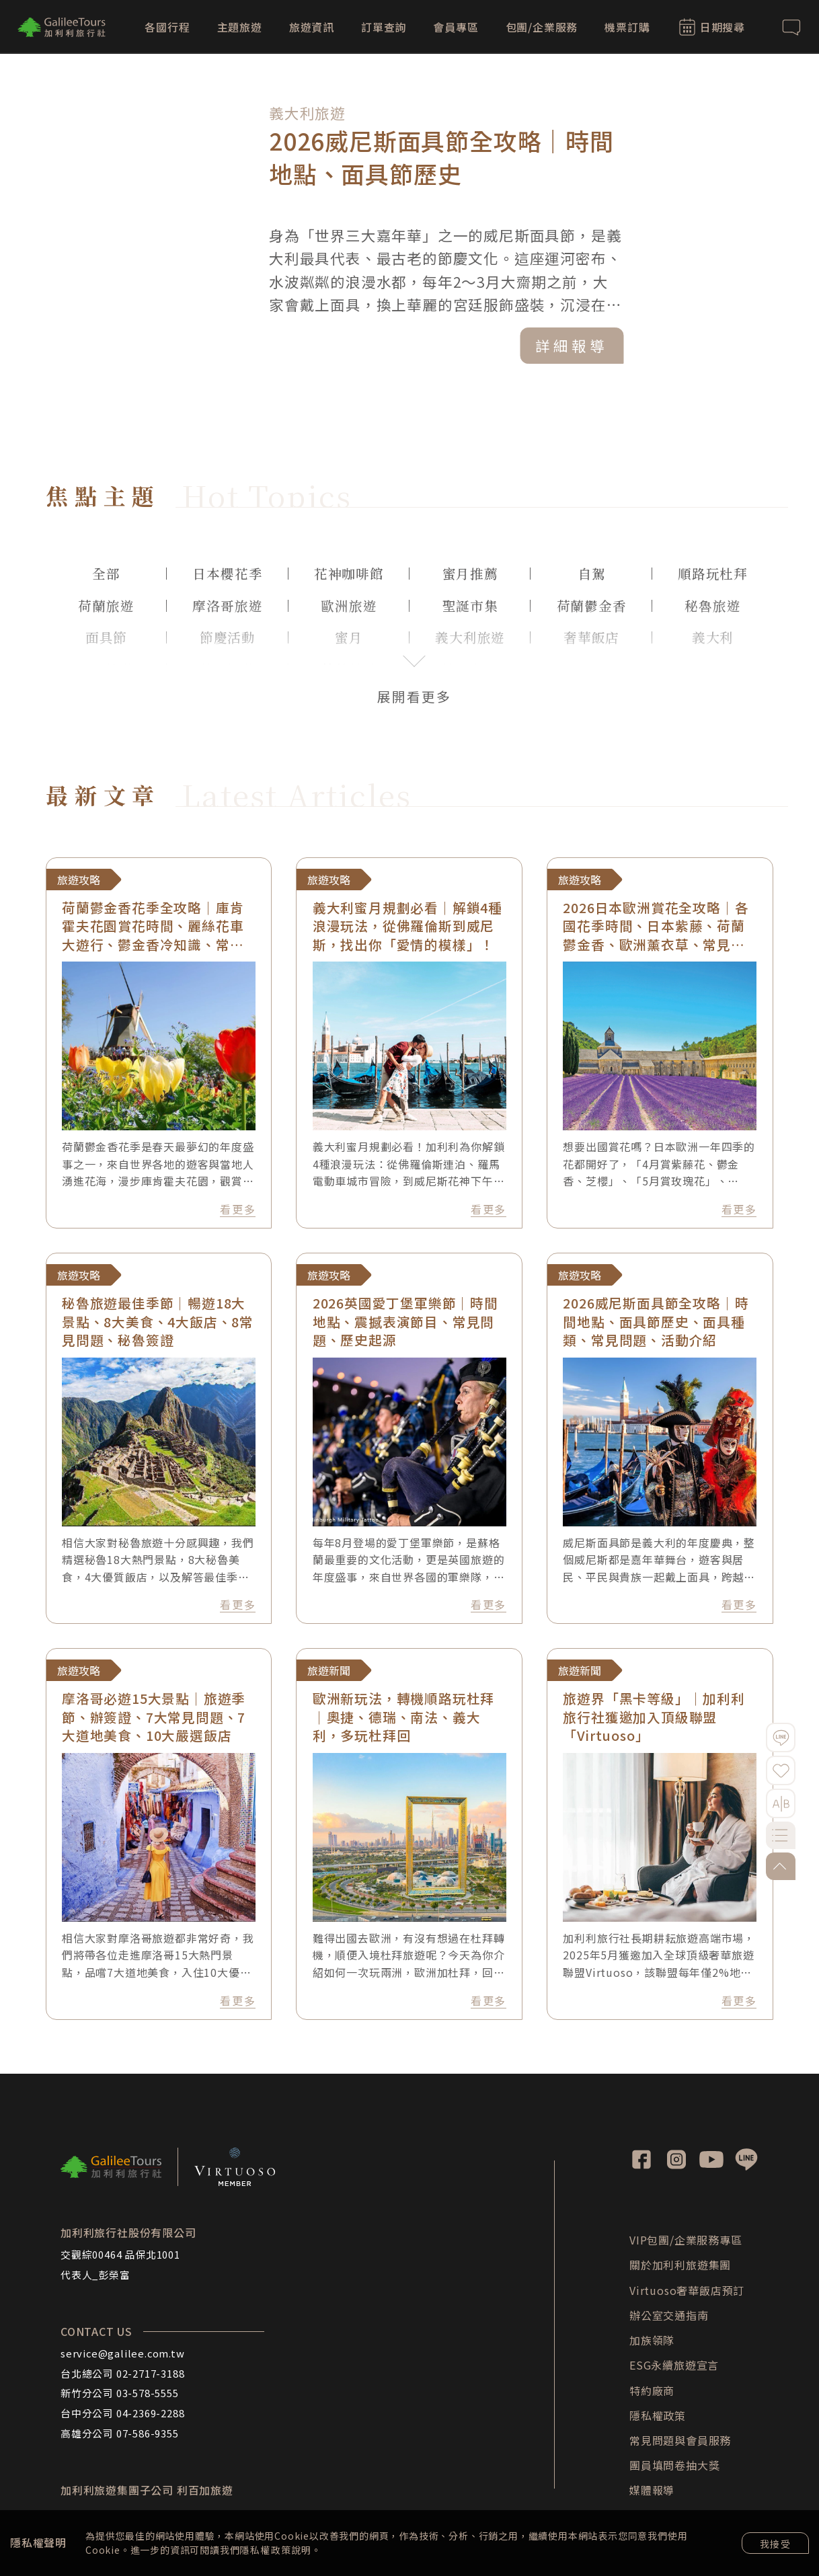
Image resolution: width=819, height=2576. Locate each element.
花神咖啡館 (349, 573)
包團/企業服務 (542, 27)
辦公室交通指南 (669, 2315)
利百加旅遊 (205, 2490)
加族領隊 (651, 2340)
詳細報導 (579, 341)
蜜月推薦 (470, 573)
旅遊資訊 (311, 27)
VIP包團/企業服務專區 (685, 2240)
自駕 (592, 573)
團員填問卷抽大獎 (674, 2465)
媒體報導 (651, 2490)
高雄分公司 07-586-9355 (120, 2433)
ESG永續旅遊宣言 (674, 2365)
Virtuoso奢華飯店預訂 (686, 2290)
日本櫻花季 (227, 573)
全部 (106, 573)
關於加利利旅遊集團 (680, 2265)
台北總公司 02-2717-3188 (122, 2373)
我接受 (775, 2543)
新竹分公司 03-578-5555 (120, 2393)
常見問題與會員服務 (680, 2440)
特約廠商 (651, 2390)
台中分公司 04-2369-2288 (122, 2413)
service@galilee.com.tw (123, 2353)
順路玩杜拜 (713, 573)
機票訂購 (627, 27)
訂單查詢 (383, 27)
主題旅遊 (239, 27)
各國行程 (167, 27)
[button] (750, 222)
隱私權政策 (265, 2550)
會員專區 (455, 27)
